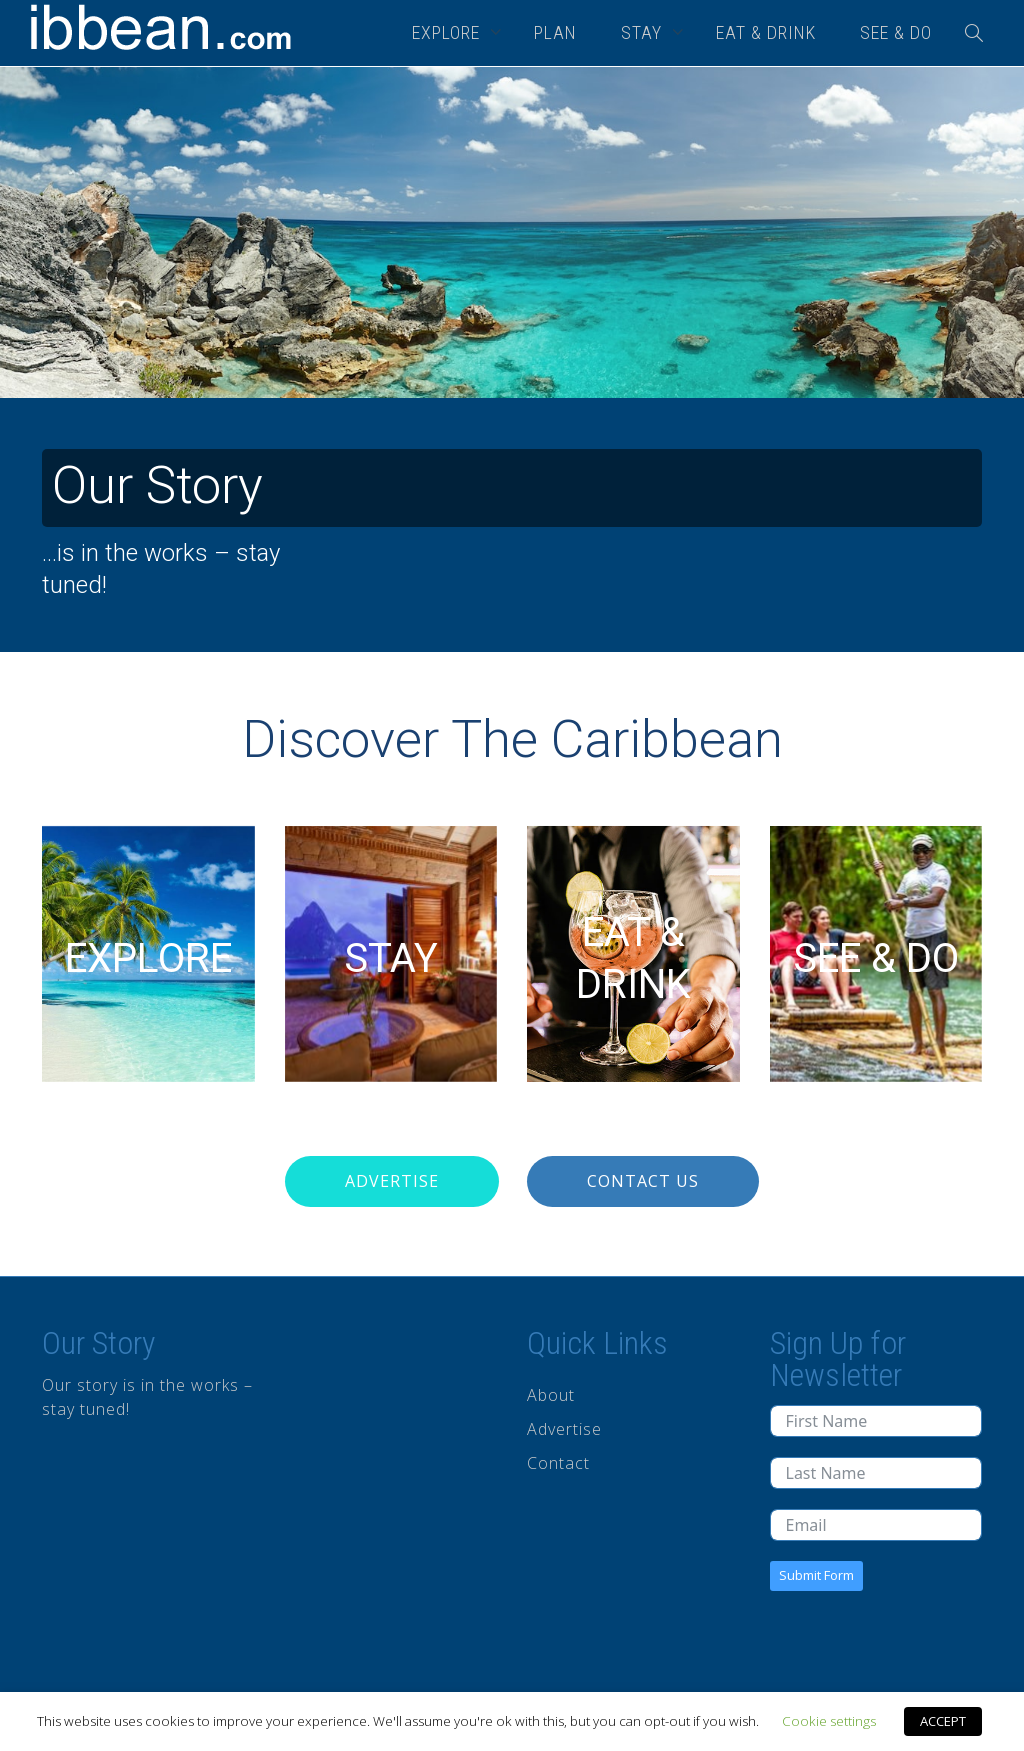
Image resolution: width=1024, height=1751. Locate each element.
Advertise (392, 1181)
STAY (644, 32)
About (551, 1395)
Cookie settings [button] (829, 1721)
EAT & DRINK (766, 32)
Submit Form (816, 1575)
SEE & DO (896, 32)
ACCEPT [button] (943, 1721)
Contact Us (643, 1181)
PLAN (555, 32)
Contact (558, 1463)
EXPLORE (448, 32)
